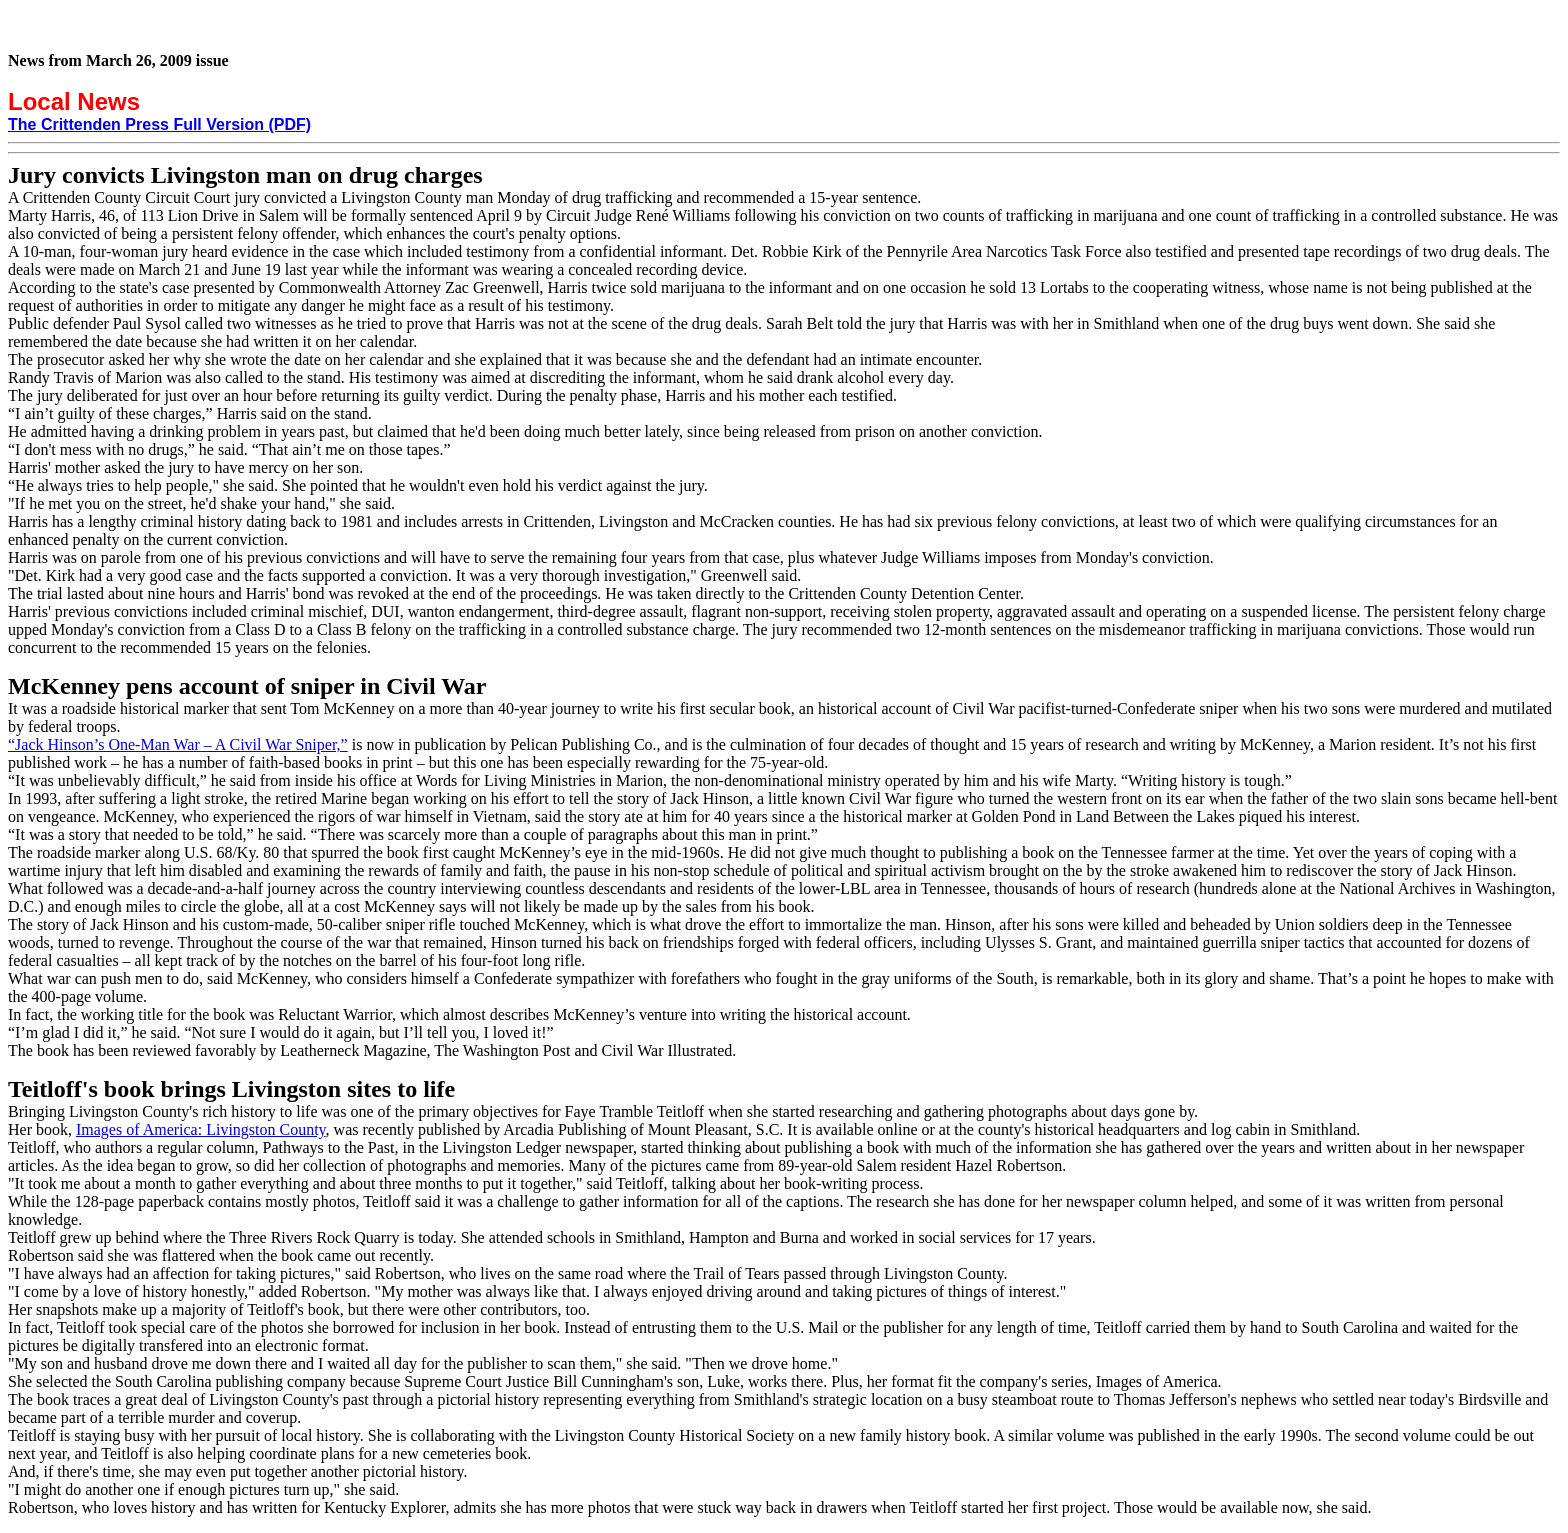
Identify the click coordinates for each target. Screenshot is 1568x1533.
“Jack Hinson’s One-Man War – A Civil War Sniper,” (178, 744)
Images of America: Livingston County (201, 1129)
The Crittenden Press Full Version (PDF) (159, 124)
